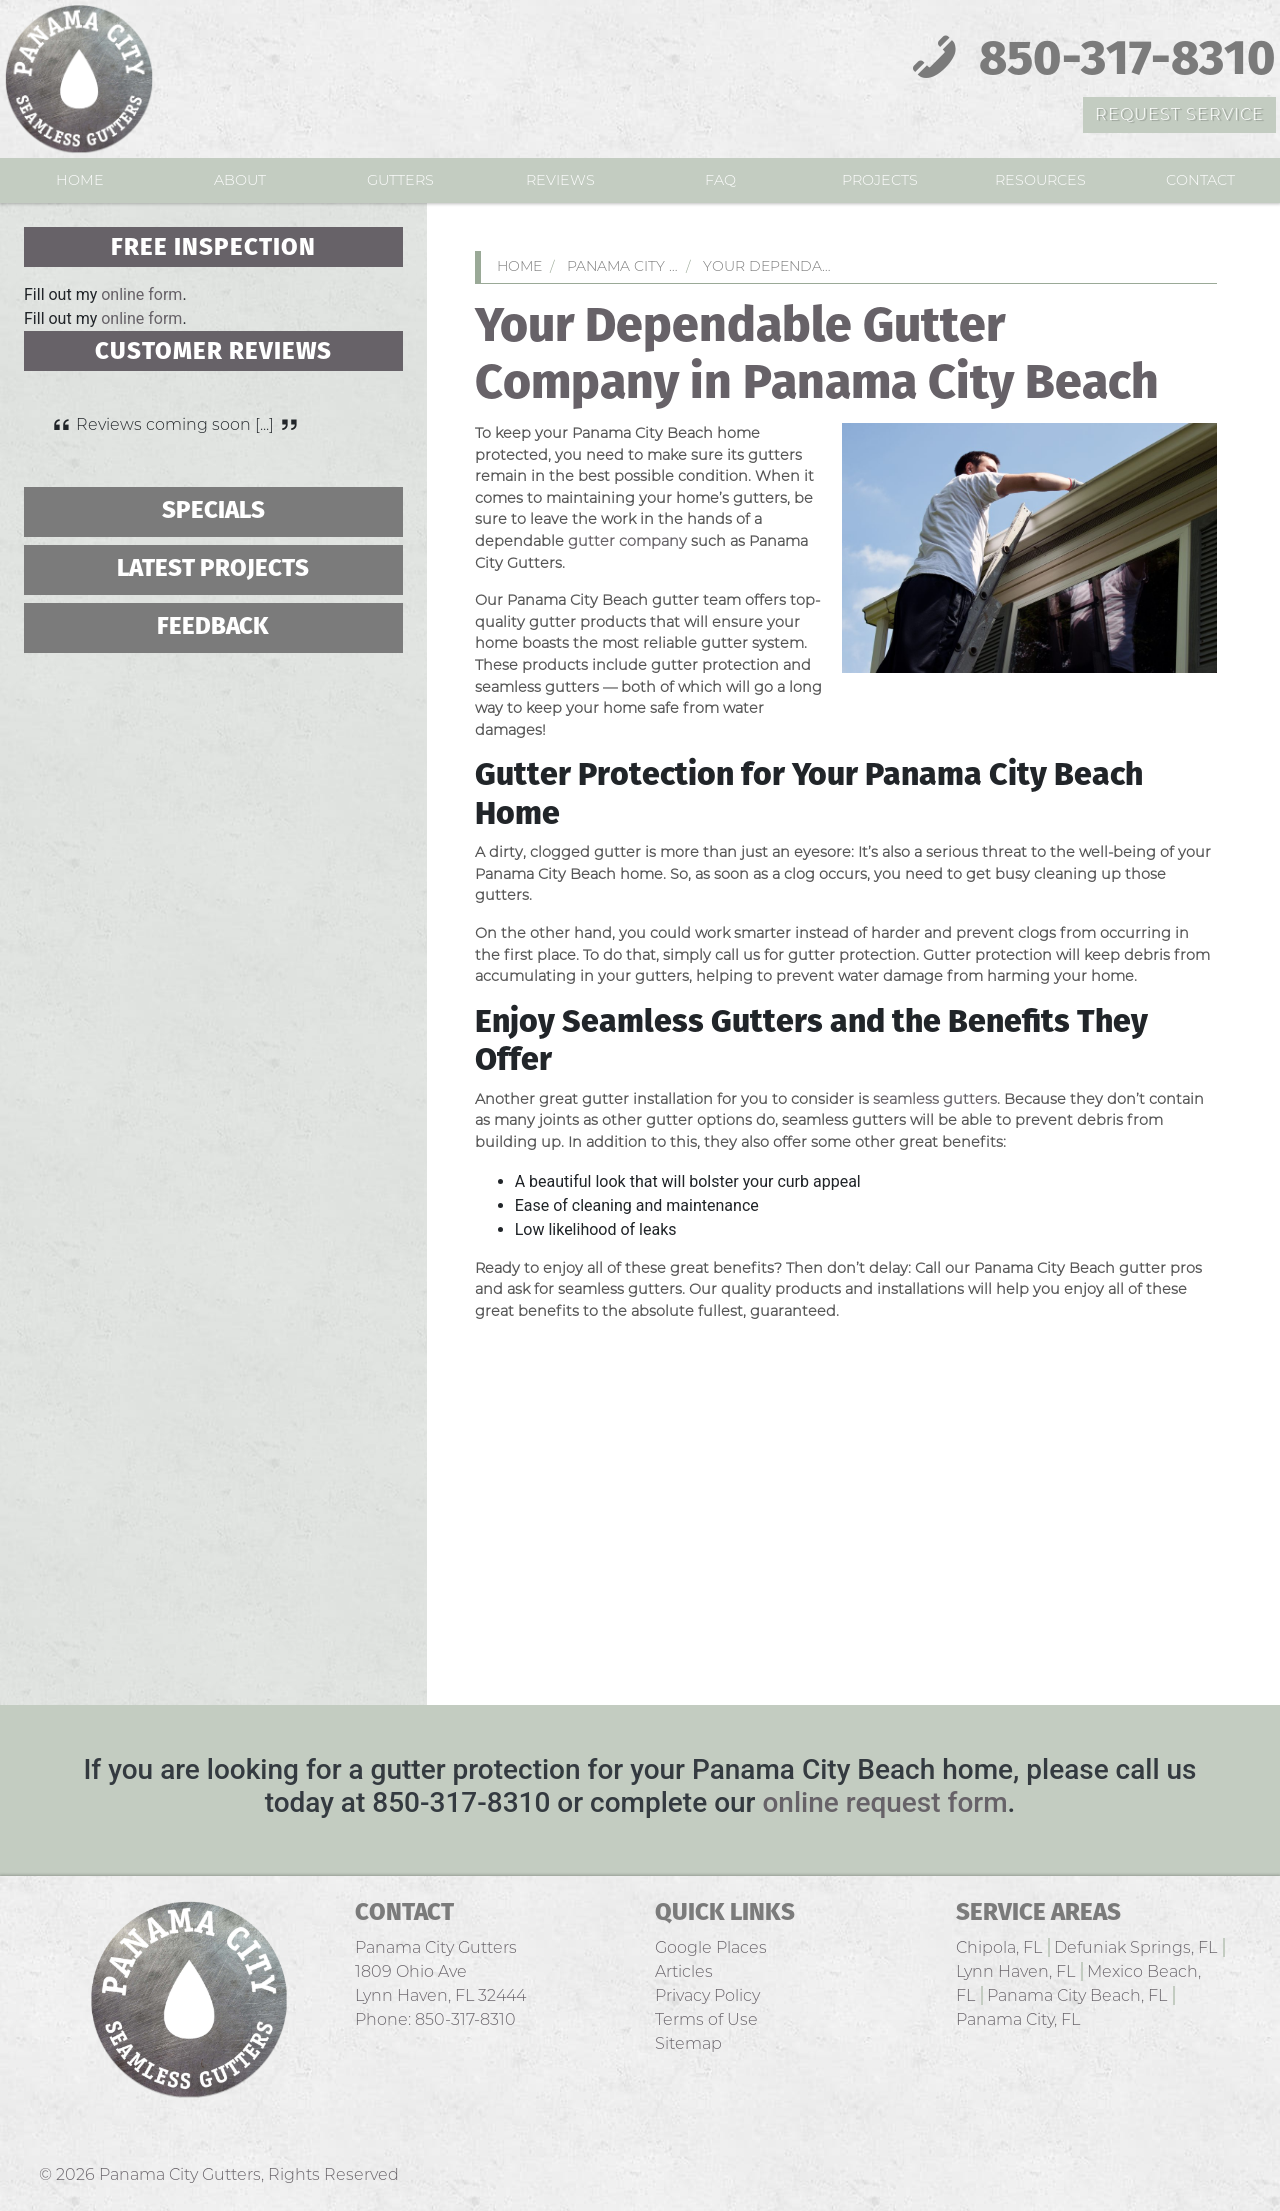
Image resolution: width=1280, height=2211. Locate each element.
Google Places (711, 1947)
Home (80, 180)
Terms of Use (706, 2019)
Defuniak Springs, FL (1135, 1947)
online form (141, 294)
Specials (213, 511)
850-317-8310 (1088, 61)
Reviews (560, 180)
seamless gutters (935, 1099)
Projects (880, 180)
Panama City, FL (1018, 2019)
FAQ (720, 180)
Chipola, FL (999, 1947)
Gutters (400, 180)
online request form (884, 1802)
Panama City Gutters (180, 2174)
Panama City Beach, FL (1077, 1995)
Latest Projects (213, 569)
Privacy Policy (707, 1995)
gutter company (627, 541)
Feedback (213, 627)
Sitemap (688, 2043)
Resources (1040, 180)
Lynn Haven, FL (1015, 1971)
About (240, 180)
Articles (684, 1971)
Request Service (1179, 114)
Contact (1200, 180)
